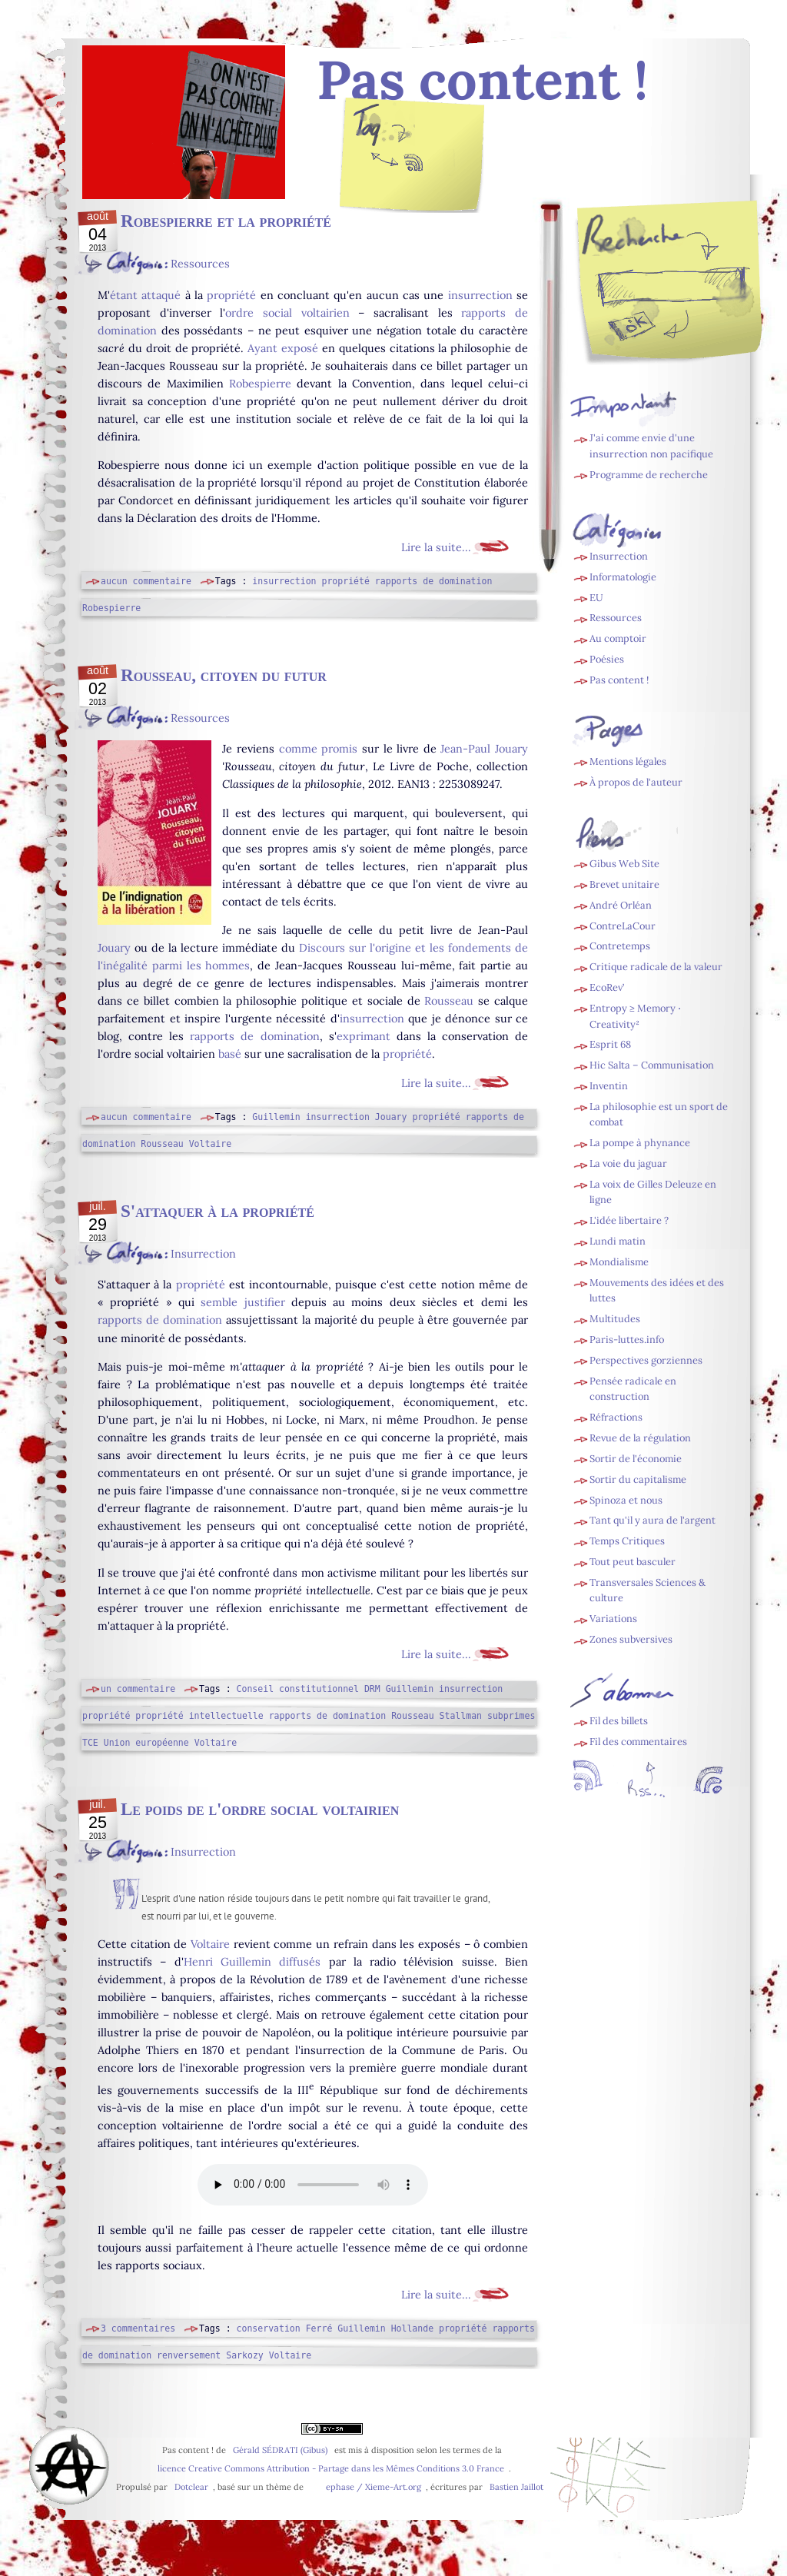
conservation (269, 2328)
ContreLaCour (622, 925)
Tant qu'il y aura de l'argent (652, 1520)
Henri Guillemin (227, 1962)
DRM (372, 1689)
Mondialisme (619, 1261)
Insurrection (203, 1254)
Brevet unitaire (624, 884)
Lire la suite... (436, 547)
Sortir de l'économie (635, 1458)
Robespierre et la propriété (226, 221)
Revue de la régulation (640, 1437)
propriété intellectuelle (199, 1715)
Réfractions (616, 1417)
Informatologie (622, 576)
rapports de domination (434, 581)
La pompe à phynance (639, 1142)
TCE (90, 1742)
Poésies (606, 659)
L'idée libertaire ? (629, 1220)
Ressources (200, 264)
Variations (613, 1618)
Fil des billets (413, 166)
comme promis (318, 749)
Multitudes (614, 1318)
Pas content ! (619, 679)
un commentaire (138, 1689)
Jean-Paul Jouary (484, 749)
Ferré (319, 2328)
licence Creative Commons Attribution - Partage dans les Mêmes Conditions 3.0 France (331, 2468)
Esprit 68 (610, 1044)
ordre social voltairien (287, 313)
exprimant (363, 1036)
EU (596, 597)
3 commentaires (138, 2328)
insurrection (480, 295)
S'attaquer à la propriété (217, 1211)
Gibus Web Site (624, 863)
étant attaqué (145, 295)
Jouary (114, 948)
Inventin (608, 1085)
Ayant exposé (282, 348)
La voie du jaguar (628, 1163)
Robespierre (260, 384)
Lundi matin (617, 1241)
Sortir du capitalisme (637, 1479)
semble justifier (242, 1302)
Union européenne (146, 1742)
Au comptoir (617, 638)
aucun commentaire (146, 581)
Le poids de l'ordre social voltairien (260, 1809)
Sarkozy (245, 2355)
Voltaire (210, 1143)
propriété (231, 295)
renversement (189, 2355)
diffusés (299, 1962)
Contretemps (619, 945)
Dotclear (191, 2486)
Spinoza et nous (625, 1500)
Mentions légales (627, 761)
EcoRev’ (606, 987)
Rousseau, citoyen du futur (224, 675)
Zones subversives (630, 1639)
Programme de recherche (648, 474)
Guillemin (276, 1117)
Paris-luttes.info (626, 1339)
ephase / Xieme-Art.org (373, 2486)
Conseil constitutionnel (298, 1689)
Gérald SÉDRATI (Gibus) (280, 2450)
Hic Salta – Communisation (651, 1065)
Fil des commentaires (638, 1741)
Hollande (412, 2328)
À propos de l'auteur (635, 782)
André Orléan (620, 905)
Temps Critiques (627, 1540)
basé (229, 1054)
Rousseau (448, 1001)
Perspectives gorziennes (645, 1360)
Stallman (461, 1715)
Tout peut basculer (632, 1561)
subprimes (511, 1715)
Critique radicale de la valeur (655, 966)
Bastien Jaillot (516, 2486)
